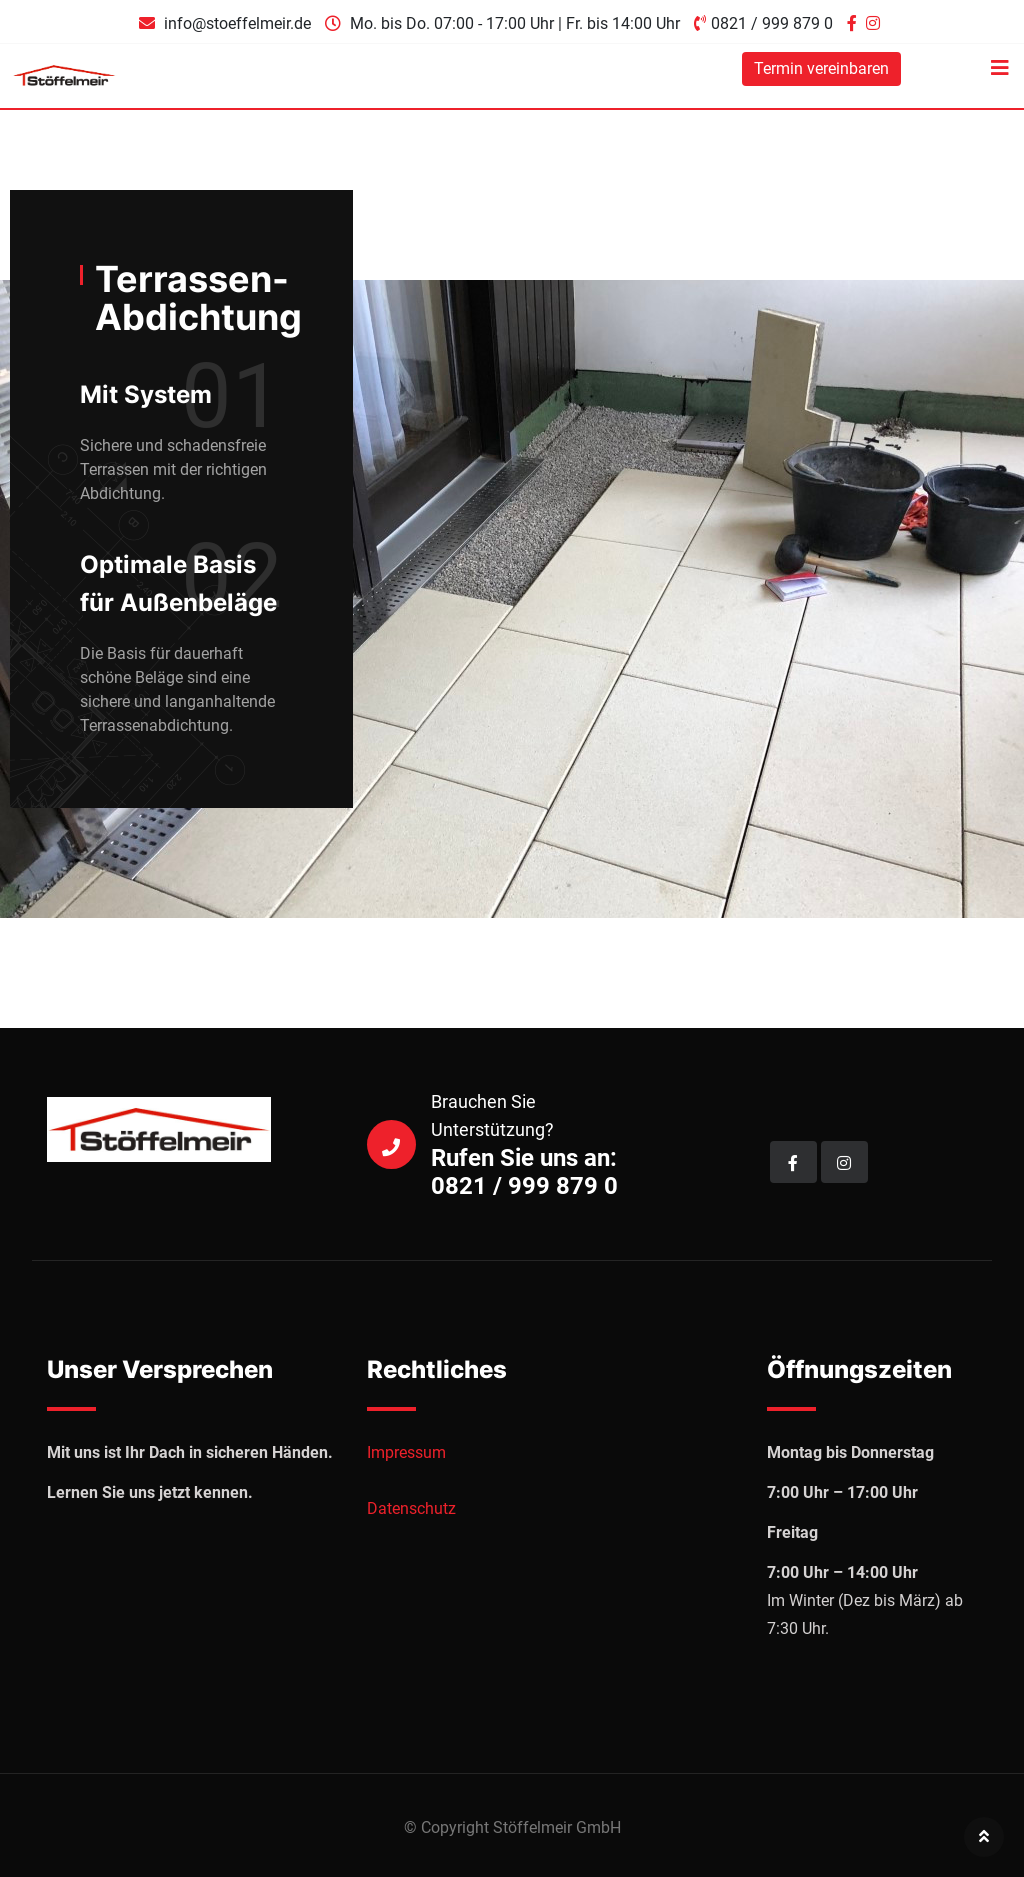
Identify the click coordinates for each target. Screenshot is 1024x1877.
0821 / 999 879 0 (772, 23)
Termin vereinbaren (821, 68)
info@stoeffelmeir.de (237, 23)
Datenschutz (411, 1508)
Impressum (406, 1452)
